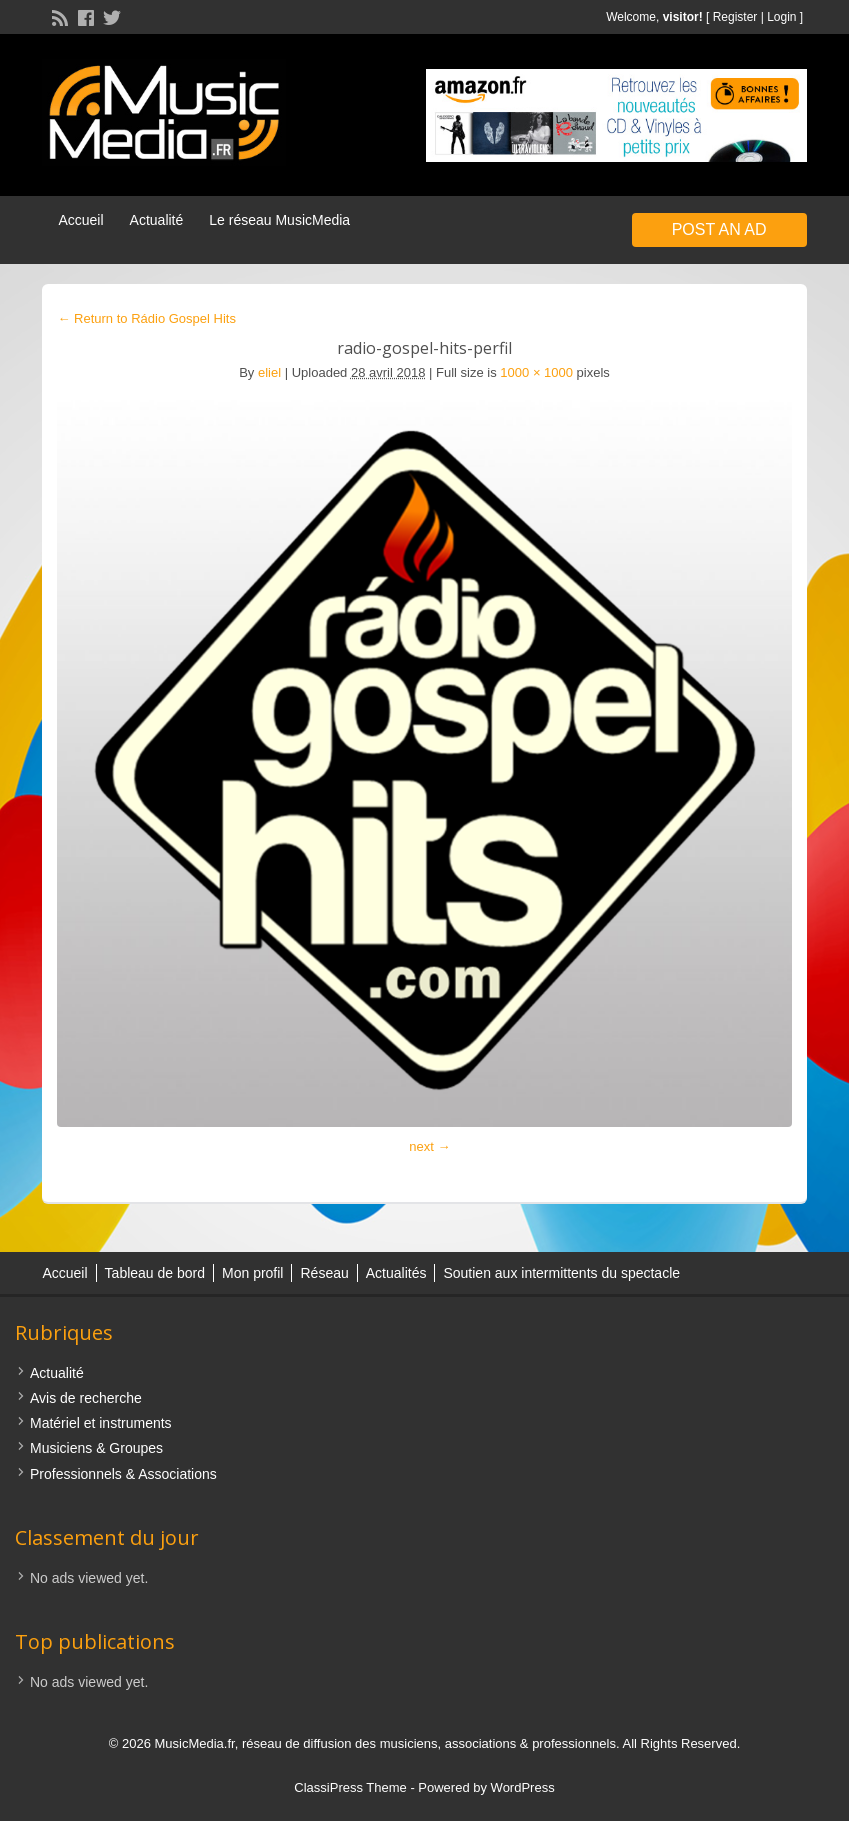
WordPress (523, 1787)
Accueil (80, 220)
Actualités (396, 1273)
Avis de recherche (86, 1398)
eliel (269, 372)
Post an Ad (719, 229)
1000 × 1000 (536, 372)
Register (735, 17)
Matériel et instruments (101, 1423)
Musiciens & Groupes (96, 1448)
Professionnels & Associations (123, 1474)
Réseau (324, 1273)
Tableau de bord (155, 1273)
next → (429, 1146)
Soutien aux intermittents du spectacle (561, 1273)
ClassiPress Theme (350, 1787)
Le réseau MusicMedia (279, 220)
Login (781, 17)
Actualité (157, 220)
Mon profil (252, 1273)
